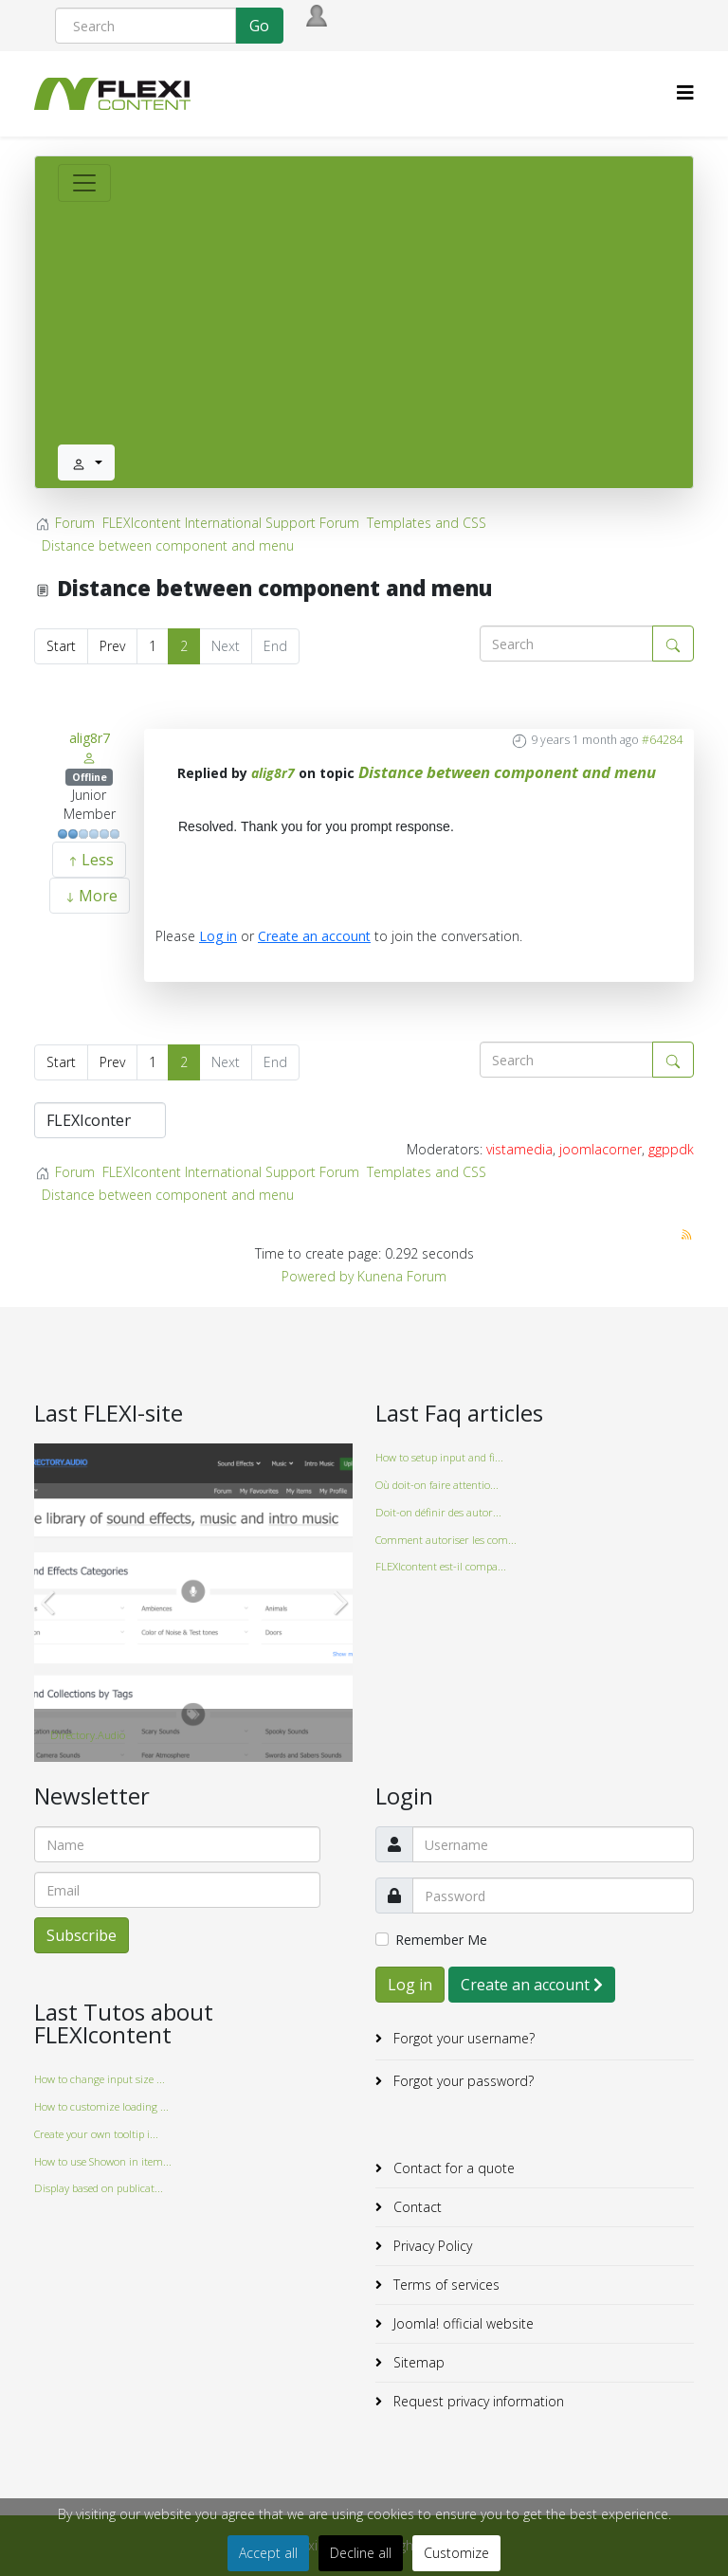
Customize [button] (456, 2553)
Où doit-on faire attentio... (437, 1484)
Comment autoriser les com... (446, 1539)
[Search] (145, 26)
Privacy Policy (431, 2246)
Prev (112, 646)
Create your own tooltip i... (96, 2134)
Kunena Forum (401, 1276)
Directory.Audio (87, 1735)
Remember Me (441, 1940)
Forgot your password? (462, 2081)
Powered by (318, 1276)
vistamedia (519, 1149)
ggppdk (671, 1149)
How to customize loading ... (101, 2106)
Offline (89, 777)
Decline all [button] (360, 2553)
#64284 (662, 740)
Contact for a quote (452, 2168)
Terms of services (445, 2285)
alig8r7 (89, 738)
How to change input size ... (99, 2079)
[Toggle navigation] (84, 183)
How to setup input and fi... (439, 1457)
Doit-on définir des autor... (438, 1512)
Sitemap (417, 2362)
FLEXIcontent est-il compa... (440, 1566)
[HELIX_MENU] (685, 92)
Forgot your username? (462, 2038)
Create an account (314, 936)
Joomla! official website (462, 2323)
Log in (218, 936)
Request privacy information (477, 2401)
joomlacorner (600, 1149)
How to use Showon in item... (103, 2161)
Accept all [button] (268, 2553)
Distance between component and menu (507, 772)
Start (61, 646)
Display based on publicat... (98, 2188)
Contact (416, 2207)
